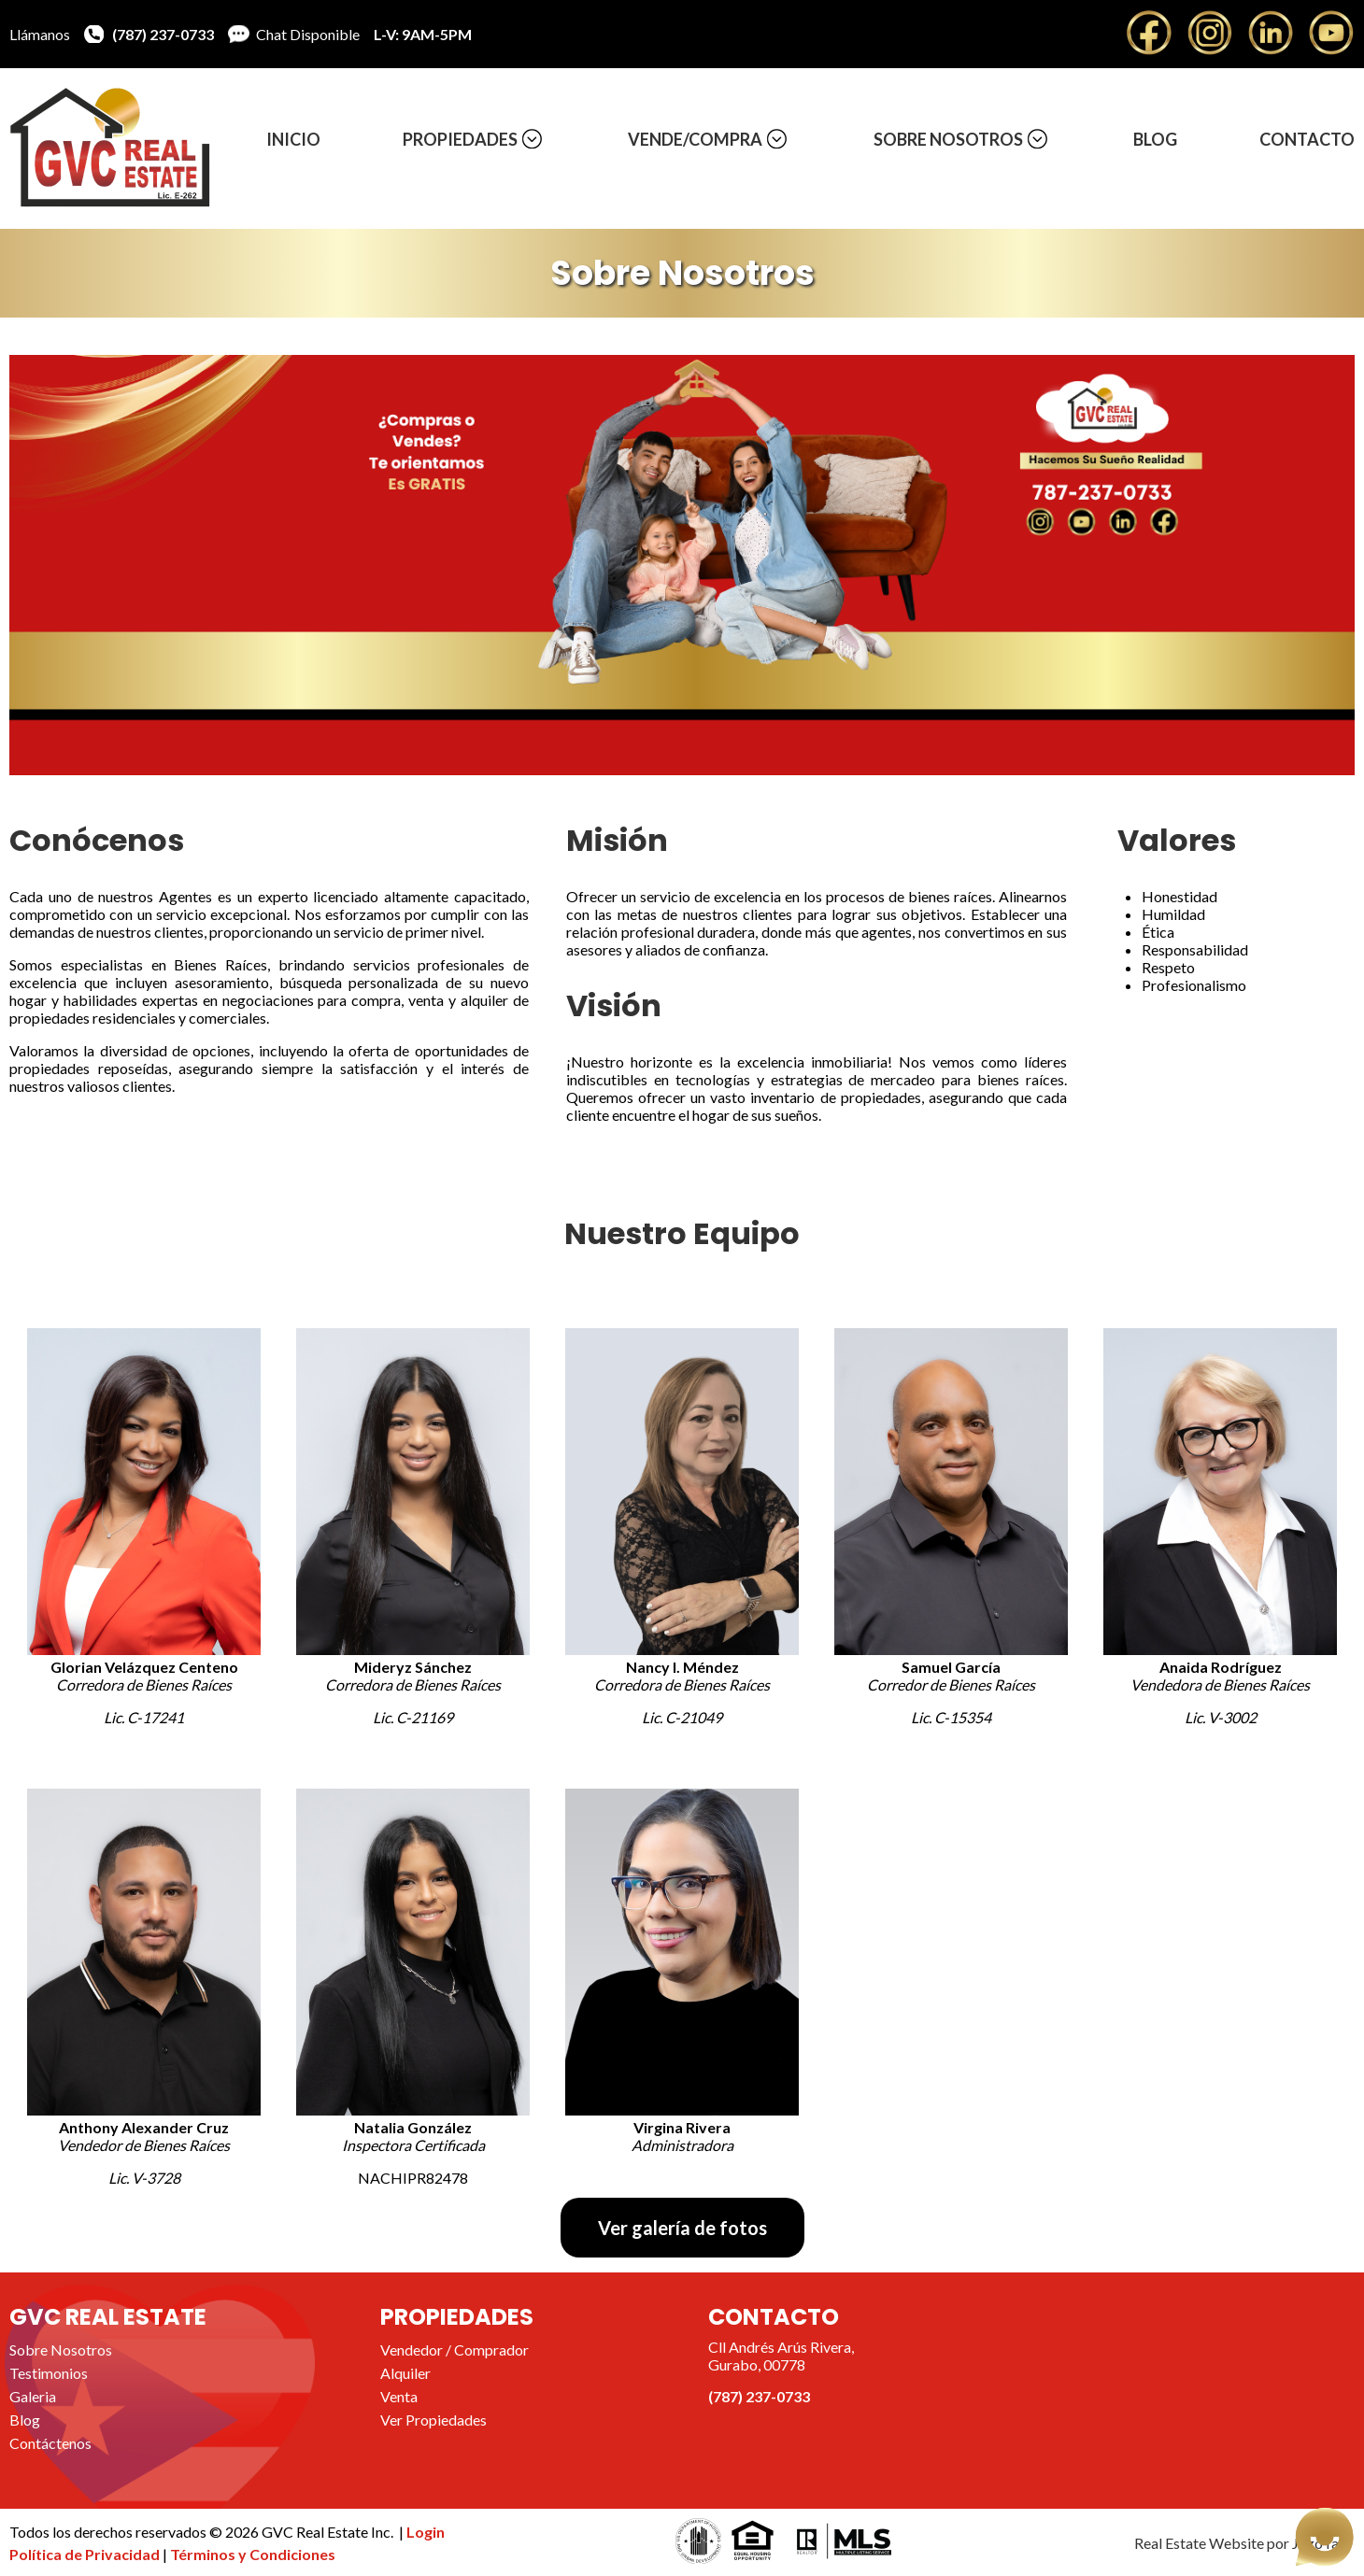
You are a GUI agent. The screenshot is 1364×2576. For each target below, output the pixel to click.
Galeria (32, 2396)
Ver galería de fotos (682, 2227)
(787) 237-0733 (163, 34)
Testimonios (48, 2373)
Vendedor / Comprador (454, 2349)
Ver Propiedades (433, 2419)
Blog (1155, 139)
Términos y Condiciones (252, 2554)
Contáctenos (50, 2443)
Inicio (293, 139)
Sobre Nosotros (948, 139)
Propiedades (460, 139)
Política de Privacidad (86, 2554)
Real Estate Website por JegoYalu (1242, 2543)
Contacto (1307, 139)
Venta (399, 2396)
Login (425, 2532)
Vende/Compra (695, 139)
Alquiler (405, 2373)
